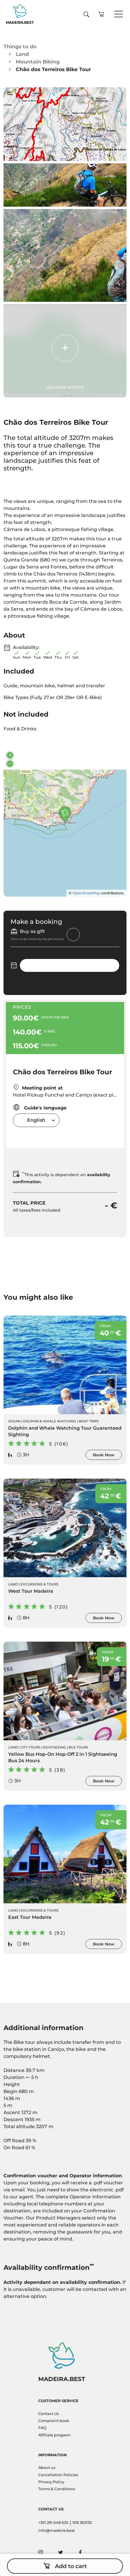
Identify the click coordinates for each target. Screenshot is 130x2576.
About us (46, 2467)
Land (22, 54)
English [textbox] (36, 1120)
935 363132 (82, 2522)
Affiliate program (54, 2435)
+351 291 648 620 (53, 2522)
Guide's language (40, 1107)
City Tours (30, 1747)
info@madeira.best (56, 2530)
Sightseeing (54, 1747)
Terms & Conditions (56, 2489)
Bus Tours (78, 1747)
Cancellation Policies (58, 2475)
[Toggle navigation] (118, 14)
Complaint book (53, 2421)
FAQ (42, 2428)
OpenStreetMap (86, 893)
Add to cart (65, 2566)
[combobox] (36, 1120)
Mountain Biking (38, 62)
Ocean (14, 1421)
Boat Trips (89, 1421)
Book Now (104, 1455)
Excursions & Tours (39, 1584)
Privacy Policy (51, 2482)
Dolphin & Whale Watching (49, 1421)
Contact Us (48, 2413)
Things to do (20, 46)
